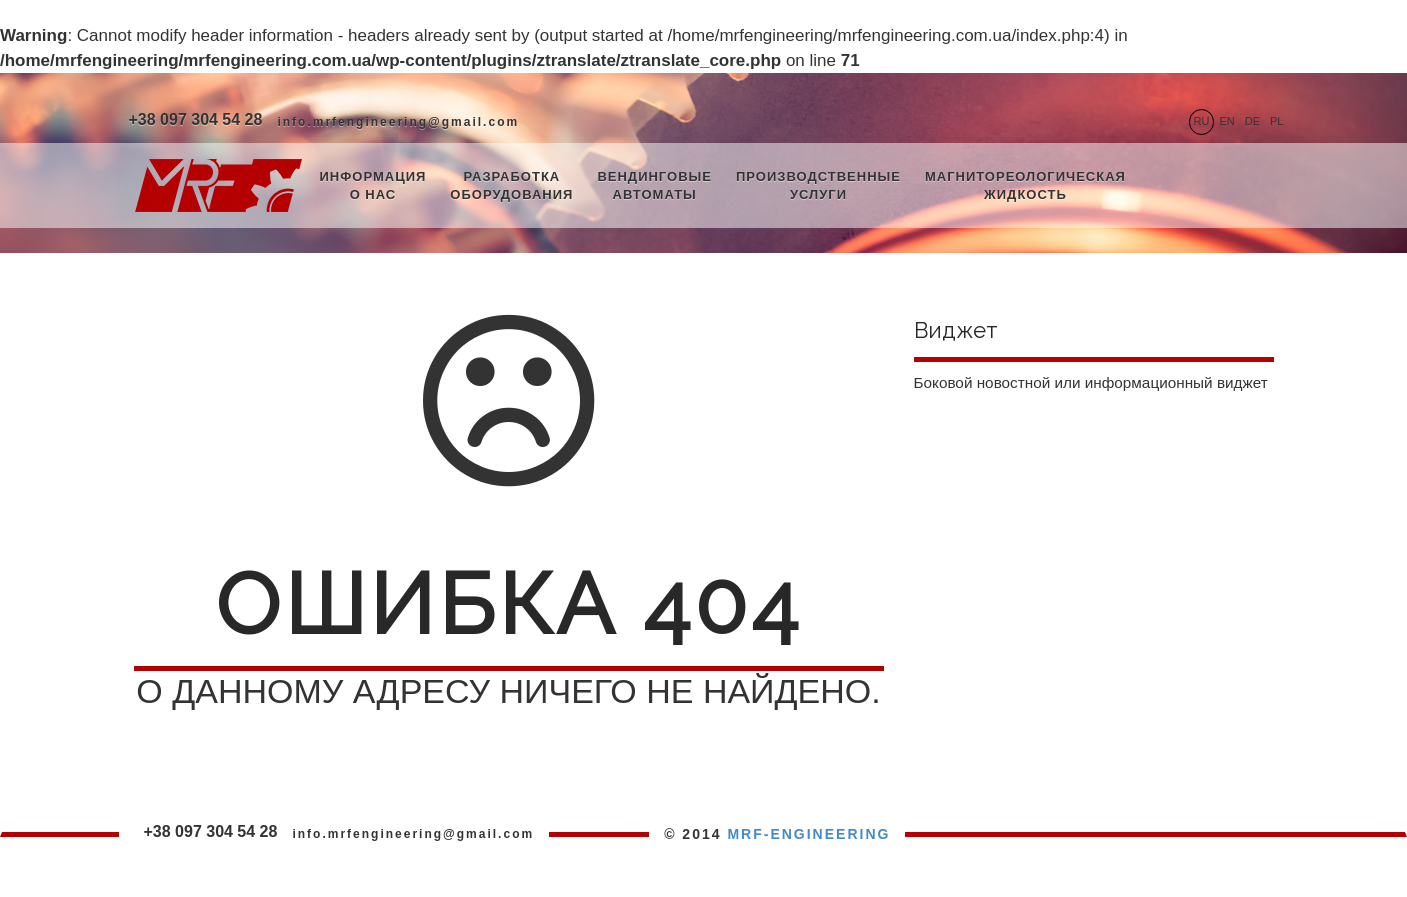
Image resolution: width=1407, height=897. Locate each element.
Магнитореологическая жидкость (1025, 186)
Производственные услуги (818, 186)
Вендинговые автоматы (654, 186)
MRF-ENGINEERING (808, 834)
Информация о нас (373, 186)
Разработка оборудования (511, 186)
